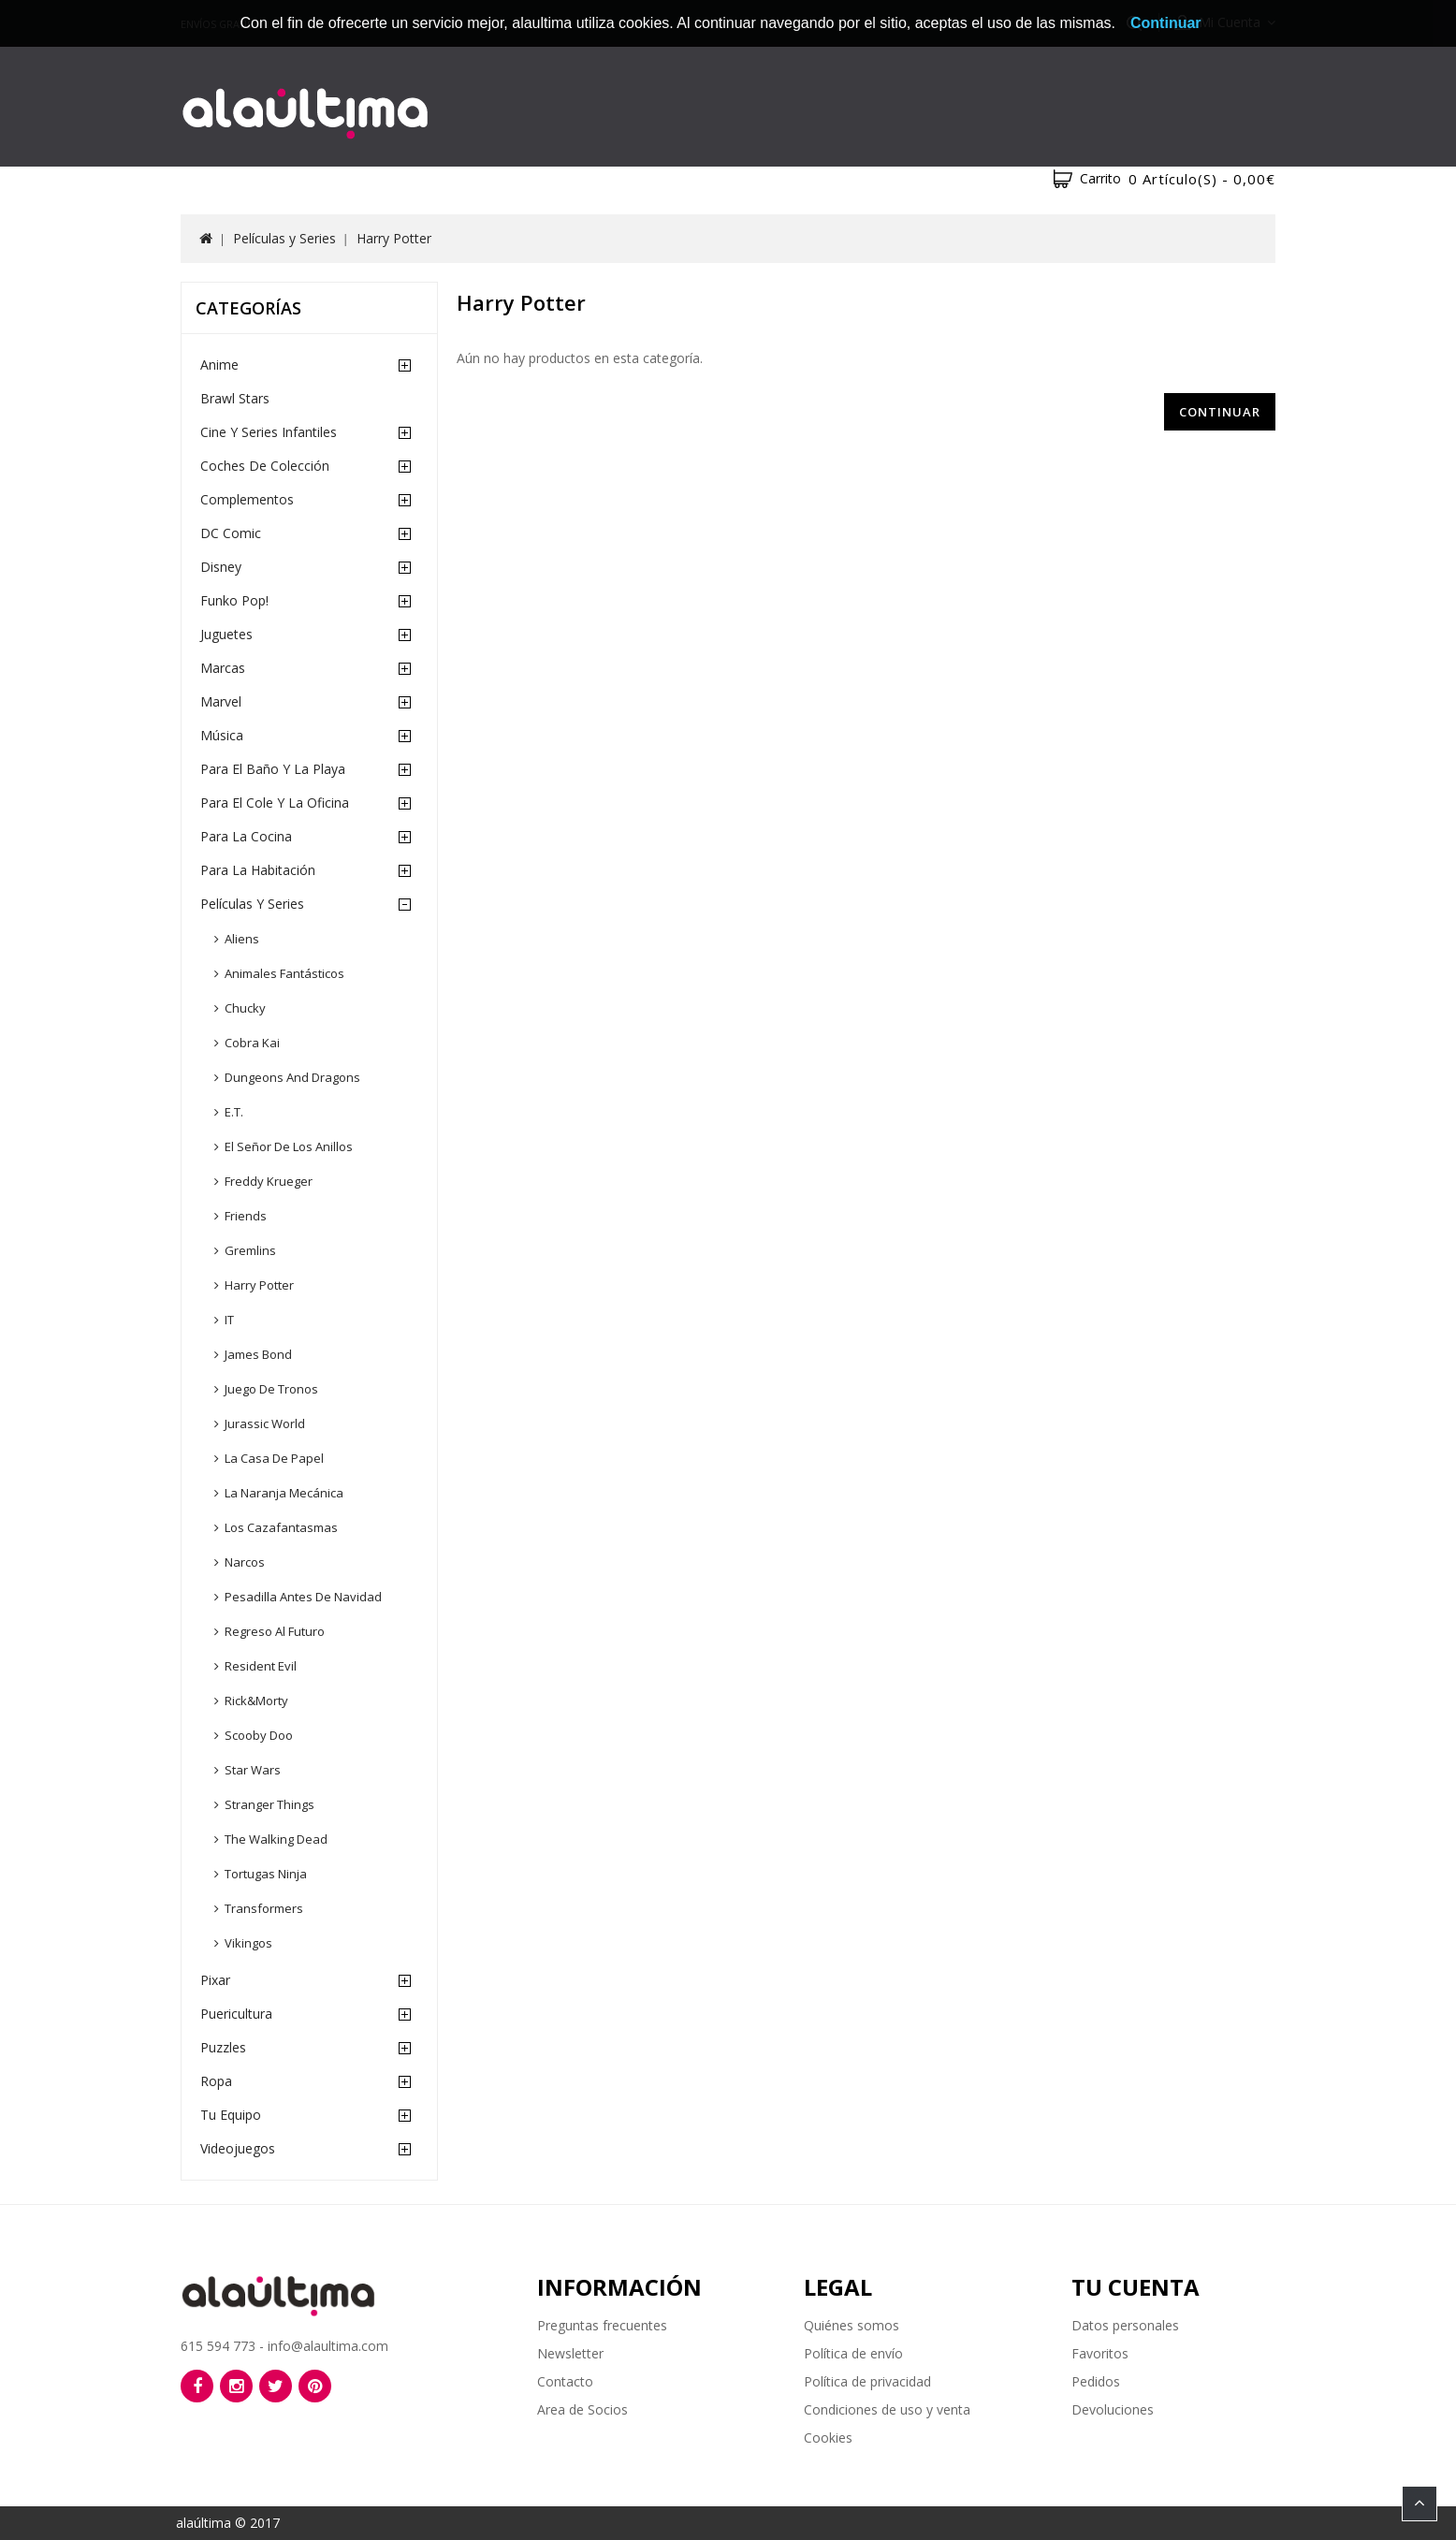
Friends (246, 1215)
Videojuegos (237, 2148)
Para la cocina (246, 836)
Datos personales (1125, 2325)
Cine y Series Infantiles (268, 432)
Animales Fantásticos (284, 973)
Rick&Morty (256, 1700)
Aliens (242, 938)
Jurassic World (265, 1423)
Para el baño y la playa (272, 769)
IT (229, 1319)
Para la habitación (257, 870)
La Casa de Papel (274, 1458)
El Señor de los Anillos (289, 1146)
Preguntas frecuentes (602, 2325)
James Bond (258, 1354)
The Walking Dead (276, 1839)
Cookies (828, 2437)
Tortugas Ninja (266, 1873)
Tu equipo (230, 2115)
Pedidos (1095, 2381)
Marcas (222, 668)
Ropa (216, 2081)
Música (221, 735)
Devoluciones (1112, 2409)
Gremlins (250, 1250)
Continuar (1219, 411)
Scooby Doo (259, 1735)
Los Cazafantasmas (281, 1527)
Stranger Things (269, 1804)
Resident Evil (261, 1665)
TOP (1419, 2503)
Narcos (245, 1562)
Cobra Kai (252, 1042)
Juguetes (226, 634)
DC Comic (230, 533)
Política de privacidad (867, 2381)
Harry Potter (394, 238)
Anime (219, 364)
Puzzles (223, 2047)
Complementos (247, 499)
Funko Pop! (234, 600)
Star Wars (253, 1769)
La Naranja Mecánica (284, 1492)
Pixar (215, 1980)
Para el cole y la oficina (274, 802)
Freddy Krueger (269, 1181)
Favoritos (1099, 2353)
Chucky (245, 1008)
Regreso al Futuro (275, 1631)
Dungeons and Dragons (292, 1077)
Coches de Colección (264, 465)
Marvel (220, 701)
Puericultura (236, 2013)
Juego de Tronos (271, 1388)
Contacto (565, 2381)
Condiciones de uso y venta (887, 2409)
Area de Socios (582, 2409)
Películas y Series (284, 238)
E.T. (234, 1111)
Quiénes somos (851, 2325)
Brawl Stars (234, 398)
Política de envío (853, 2353)
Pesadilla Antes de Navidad (303, 1596)
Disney (220, 567)
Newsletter (570, 2353)
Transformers (264, 1908)
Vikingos (248, 1942)
